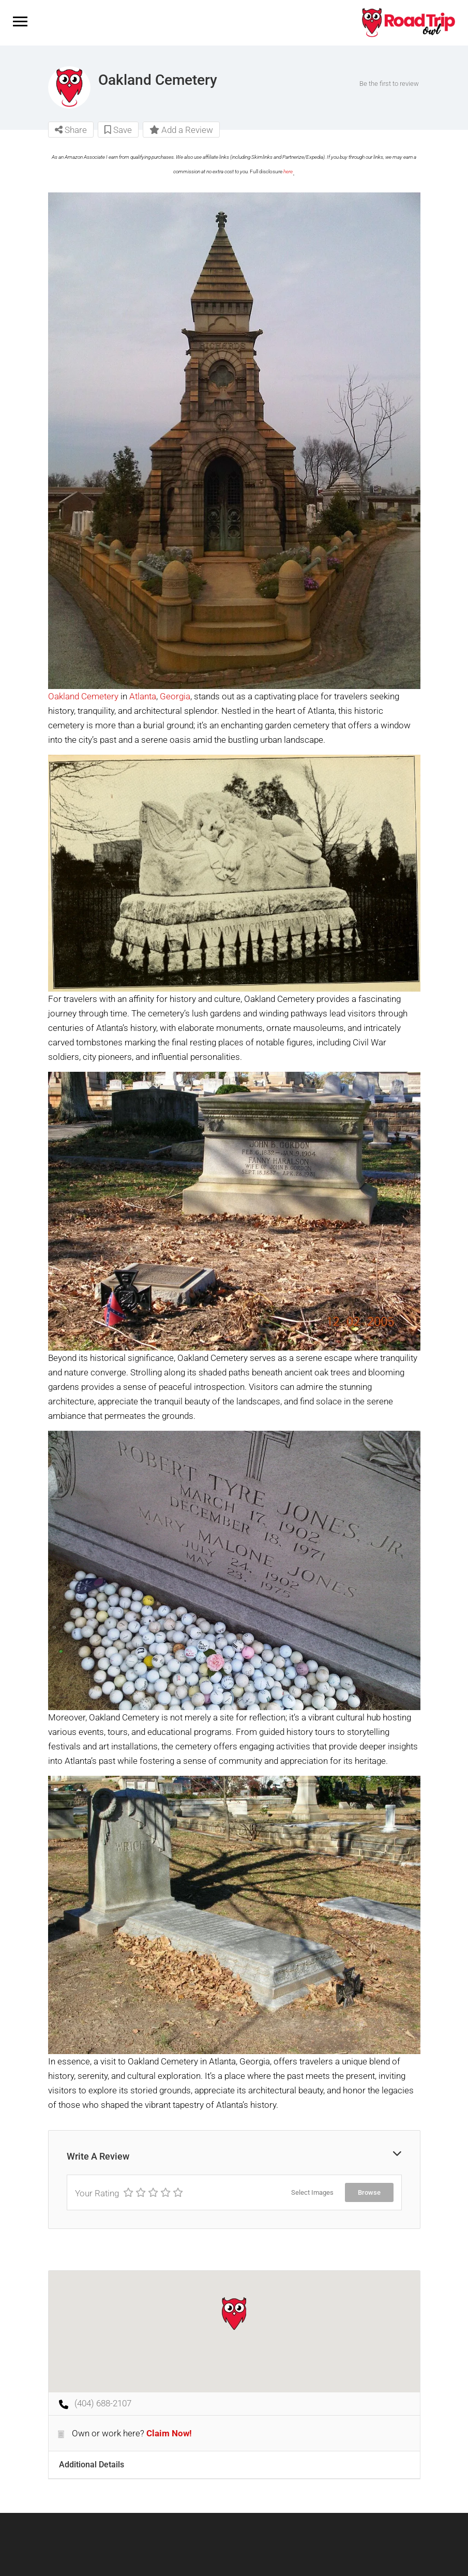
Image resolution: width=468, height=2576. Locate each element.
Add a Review (181, 130)
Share (71, 130)
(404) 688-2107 (102, 2403)
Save (118, 130)
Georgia (175, 696)
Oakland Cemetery (83, 696)
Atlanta (142, 696)
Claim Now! (169, 2433)
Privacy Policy (315, 2556)
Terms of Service (226, 2556)
